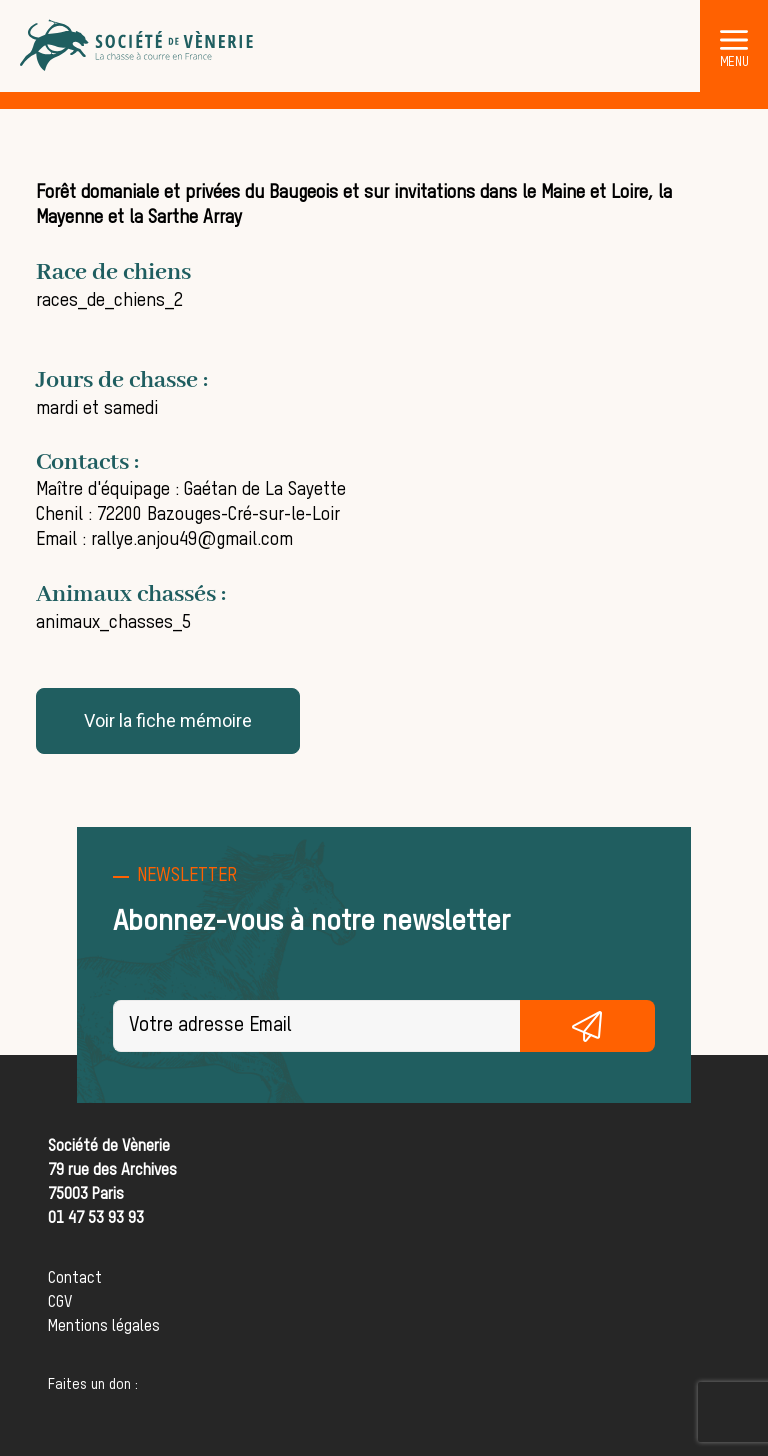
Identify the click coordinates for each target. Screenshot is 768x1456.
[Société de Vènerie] (138, 46)
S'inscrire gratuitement (588, 1026)
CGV (60, 1303)
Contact (75, 1279)
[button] (734, 39)
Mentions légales (104, 1327)
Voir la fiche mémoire (168, 720)
